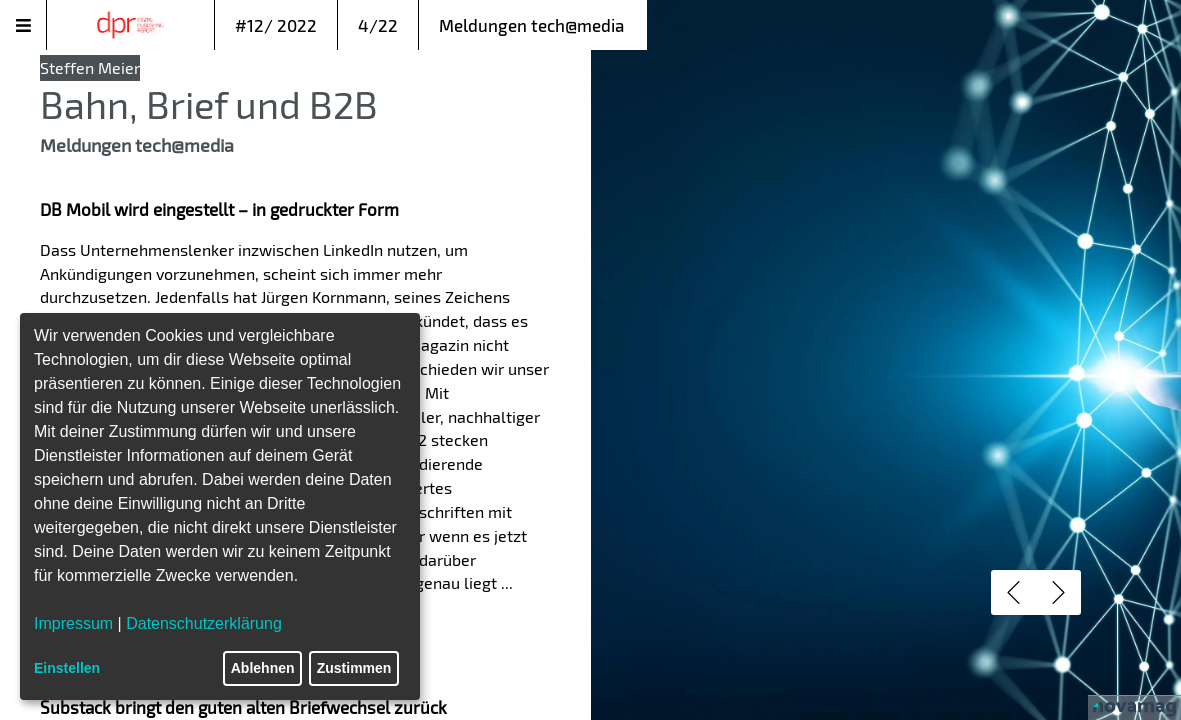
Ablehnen (263, 668)
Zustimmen (354, 668)
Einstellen (67, 668)
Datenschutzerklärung (204, 623)
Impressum (73, 623)
